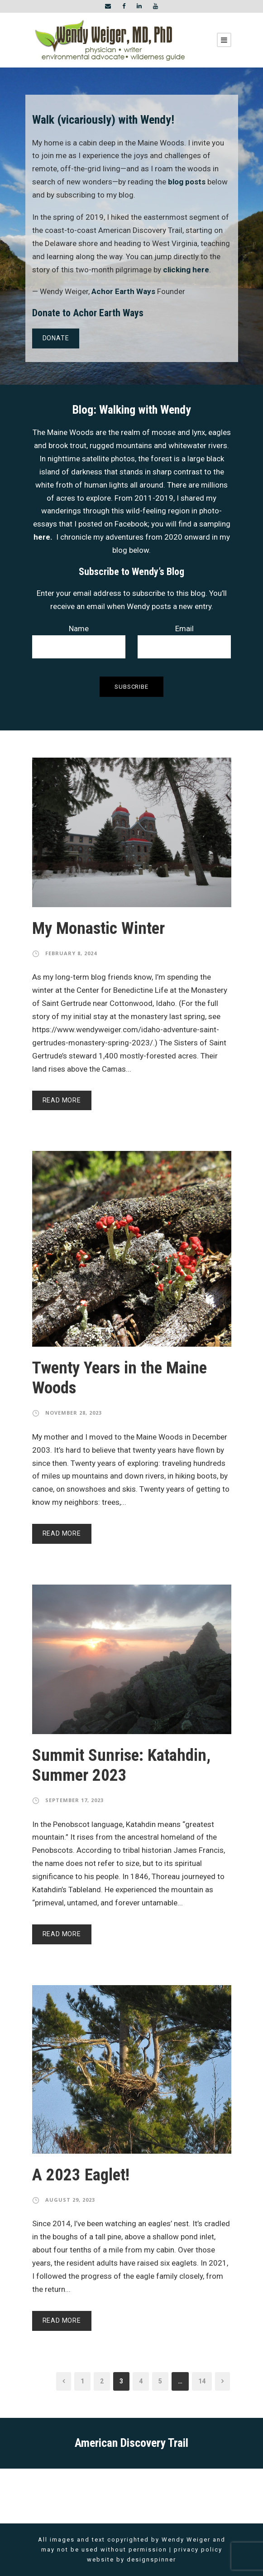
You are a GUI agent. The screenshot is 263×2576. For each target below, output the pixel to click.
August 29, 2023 (70, 2199)
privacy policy (198, 2549)
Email (184, 641)
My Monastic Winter (98, 928)
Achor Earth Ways (123, 291)
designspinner (151, 2559)
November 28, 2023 (73, 1412)
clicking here (186, 269)
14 (202, 2381)
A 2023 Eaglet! (80, 2175)
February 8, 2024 (71, 953)
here (41, 536)
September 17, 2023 (74, 1800)
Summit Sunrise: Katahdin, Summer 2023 (121, 1765)
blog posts (187, 181)
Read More (62, 1100)
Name (79, 641)
